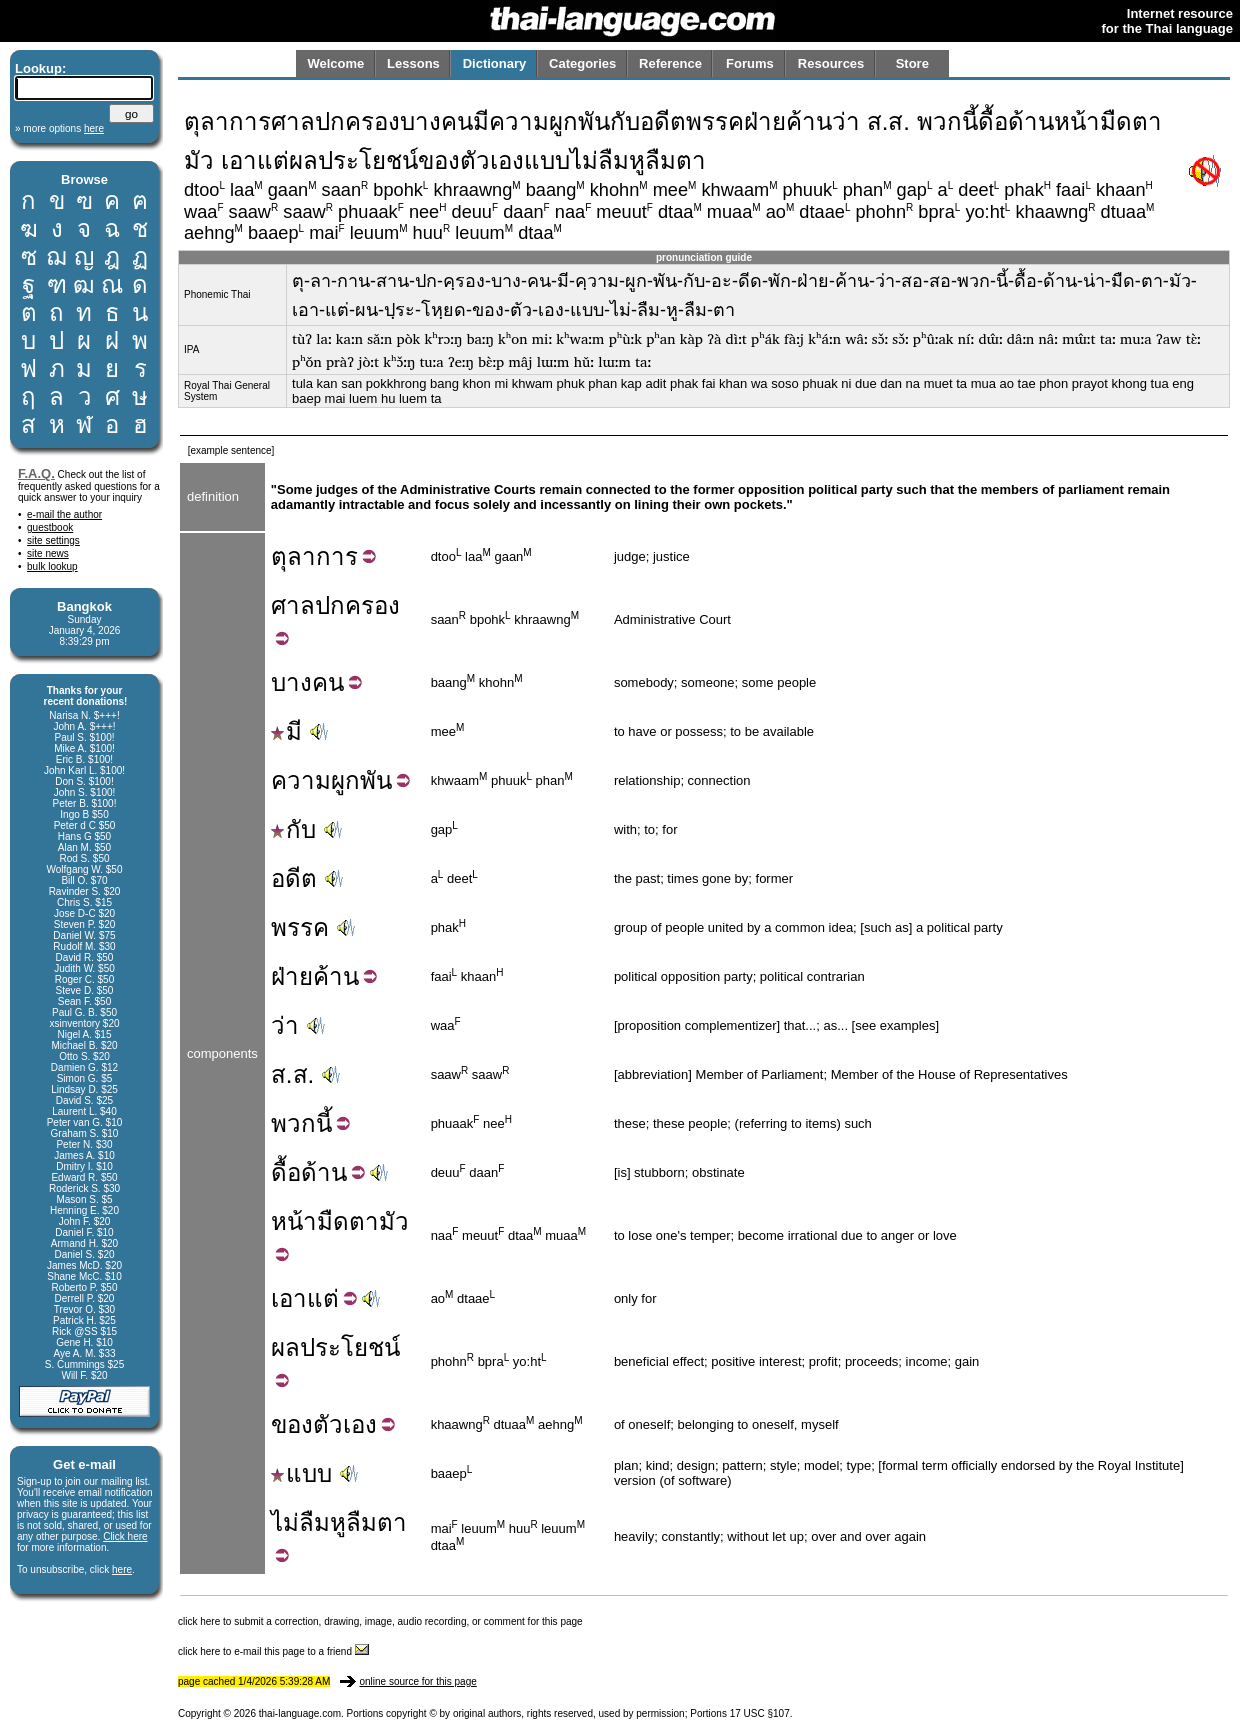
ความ (301, 780)
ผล (285, 1347)
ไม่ (285, 1522)
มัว (394, 1221)
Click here (125, 1536)
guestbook (50, 527)
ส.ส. (292, 1074)
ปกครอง (357, 605)
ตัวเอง (345, 1424)
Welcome (335, 63)
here (122, 1569)
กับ (293, 829)
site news (48, 553)
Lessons (413, 63)
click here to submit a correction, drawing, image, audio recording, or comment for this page (380, 1621)
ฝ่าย (292, 976)
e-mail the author (64, 514)
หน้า (294, 1221)
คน (328, 682)
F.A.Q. (36, 473)
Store (912, 63)
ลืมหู (322, 1522)
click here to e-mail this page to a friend (273, 1651)
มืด (333, 1221)
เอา (289, 1298)
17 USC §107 (760, 1713)
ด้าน (324, 1172)
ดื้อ (286, 1172)
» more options (59, 128)
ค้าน (336, 976)
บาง (291, 682)
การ (337, 556)
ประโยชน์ (350, 1347)
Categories (582, 63)
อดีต (294, 878)
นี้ (324, 1123)
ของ (292, 1424)
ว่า (285, 1025)
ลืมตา (376, 1522)
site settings (53, 540)
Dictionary (495, 63)
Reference (670, 63)
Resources (831, 63)
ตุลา (293, 556)
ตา (364, 1221)
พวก (293, 1123)
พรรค (300, 927)
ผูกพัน (361, 780)
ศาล (293, 605)
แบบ (301, 1473)
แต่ (323, 1298)
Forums (750, 63)
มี (286, 731)
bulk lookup (52, 566)
